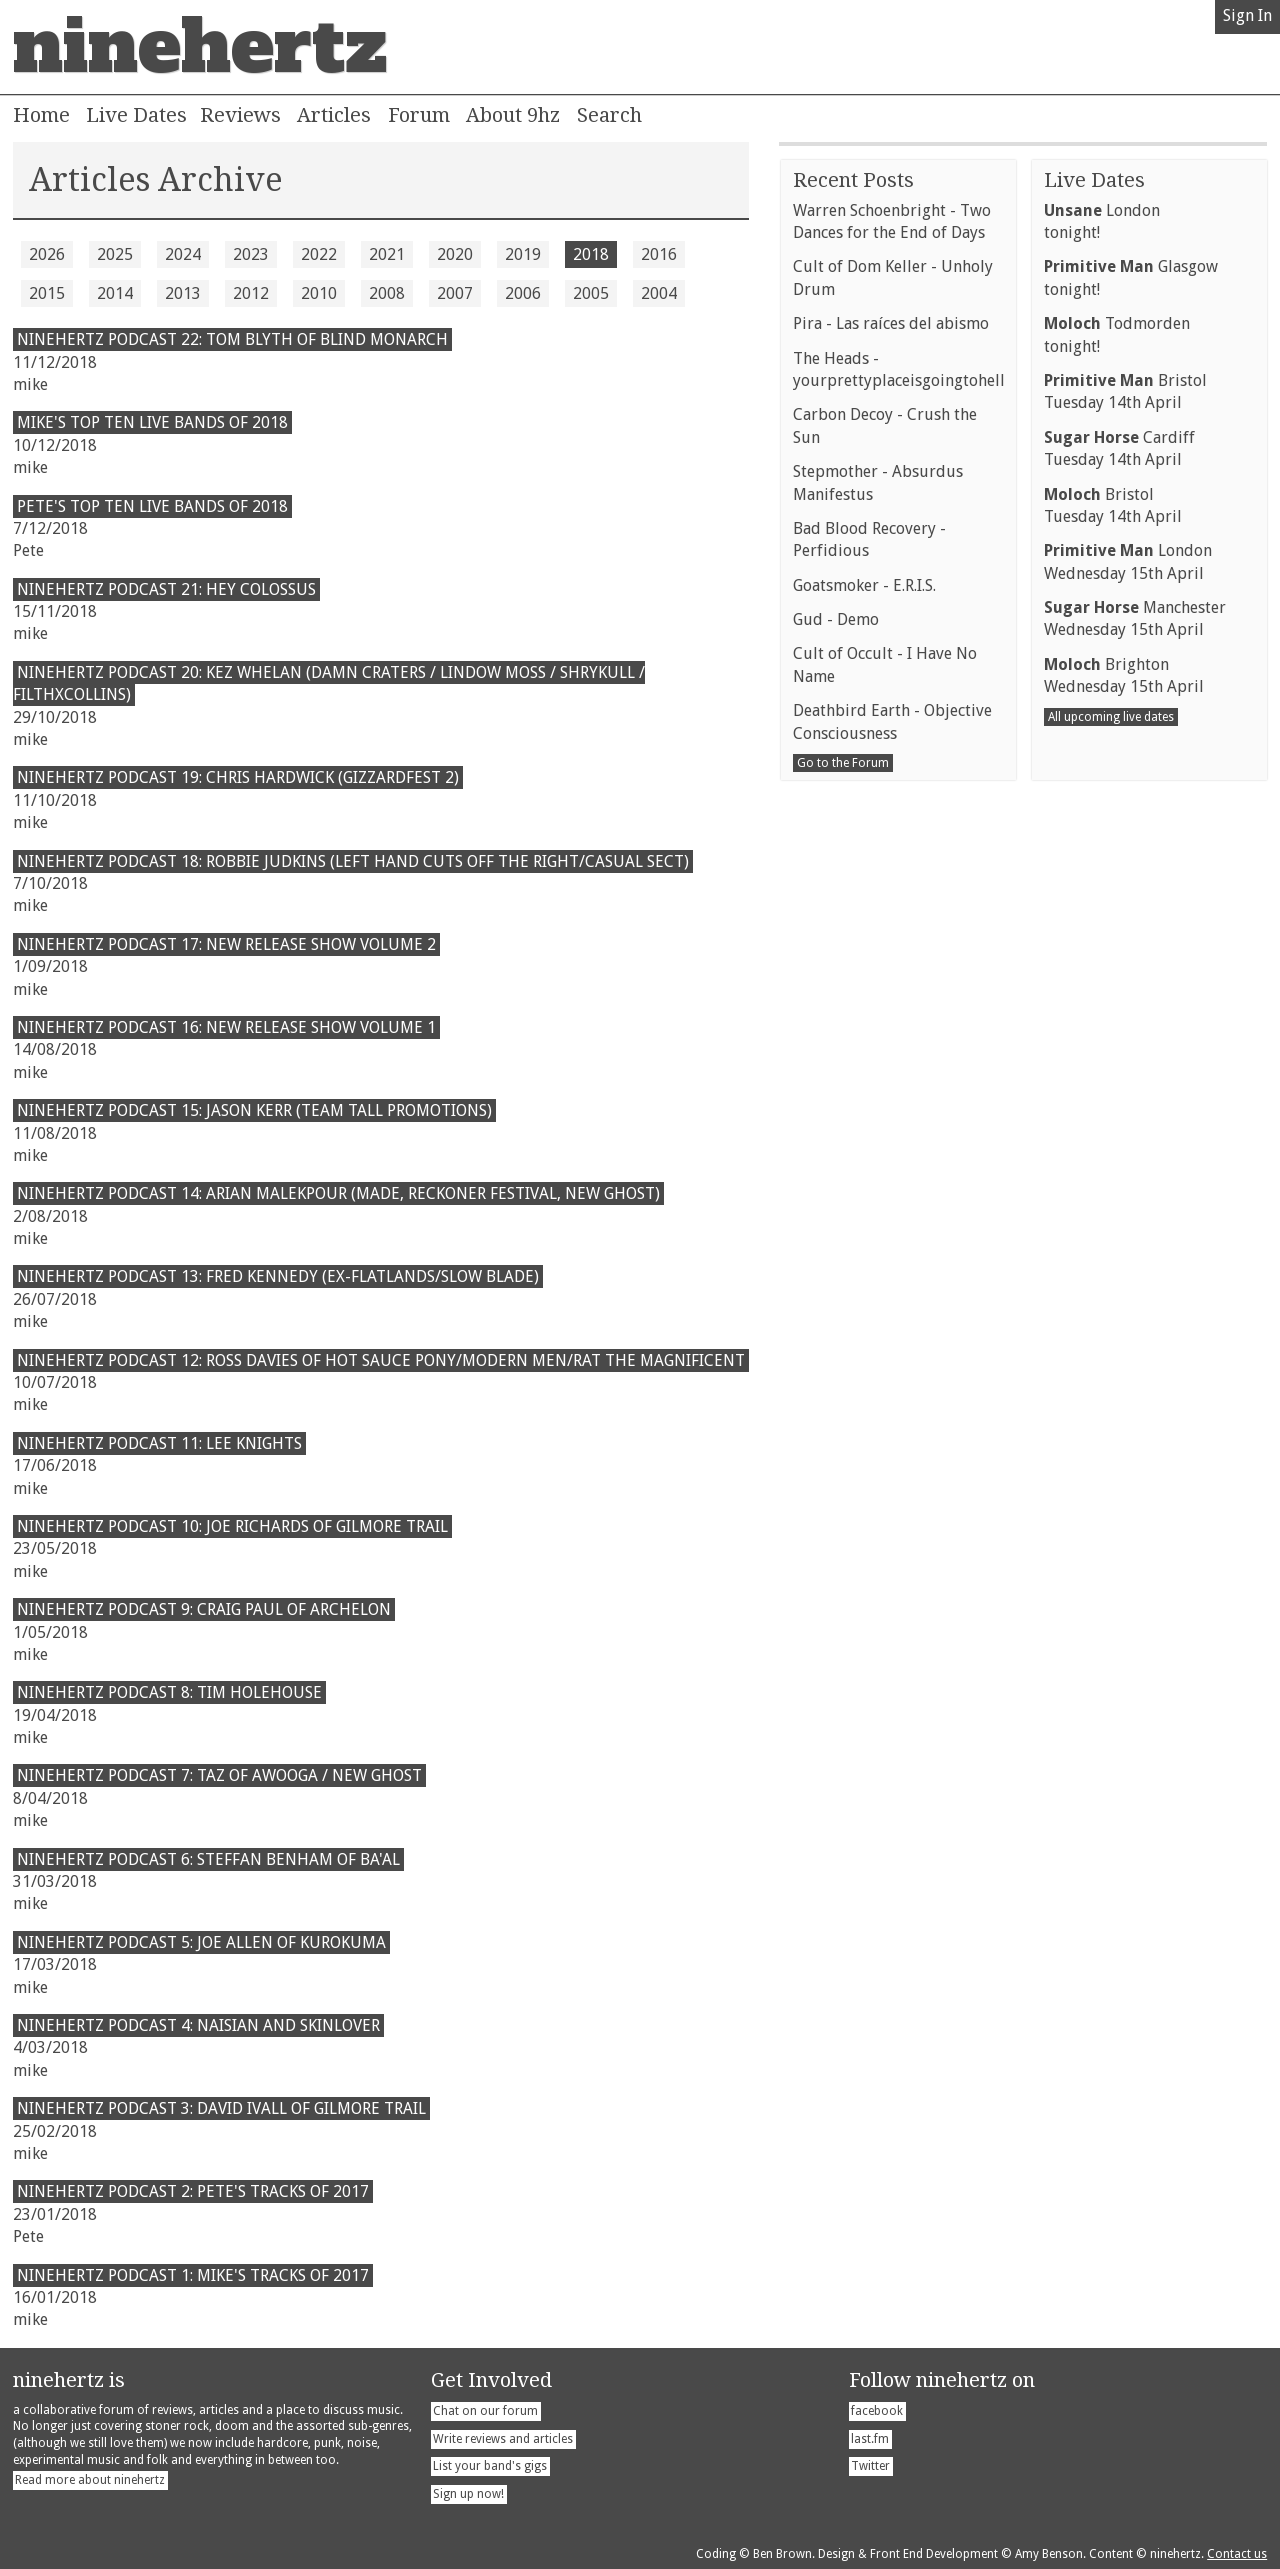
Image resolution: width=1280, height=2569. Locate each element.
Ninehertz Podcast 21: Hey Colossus (166, 589)
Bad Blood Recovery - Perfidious (869, 1027)
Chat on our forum (485, 2411)
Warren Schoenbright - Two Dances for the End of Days (892, 709)
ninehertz (200, 47)
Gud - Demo (836, 1107)
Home (41, 115)
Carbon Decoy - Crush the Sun (885, 913)
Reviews (240, 115)
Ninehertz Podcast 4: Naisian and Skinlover (198, 2025)
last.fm (870, 2439)
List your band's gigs (490, 2466)
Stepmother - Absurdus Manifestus (878, 970)
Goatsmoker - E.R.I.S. (864, 1073)
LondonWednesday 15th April (1128, 1049)
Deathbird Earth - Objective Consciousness (892, 1209)
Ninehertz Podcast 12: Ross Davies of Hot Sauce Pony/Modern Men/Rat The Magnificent (381, 1360)
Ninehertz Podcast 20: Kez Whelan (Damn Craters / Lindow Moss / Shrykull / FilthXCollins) (329, 683)
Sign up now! (468, 2494)
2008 (387, 293)
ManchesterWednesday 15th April (1135, 1106)
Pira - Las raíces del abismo (891, 811)
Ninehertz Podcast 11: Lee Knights (159, 1443)
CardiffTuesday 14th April (1119, 936)
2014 (115, 293)
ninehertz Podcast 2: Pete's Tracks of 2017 (193, 2191)
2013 (183, 293)
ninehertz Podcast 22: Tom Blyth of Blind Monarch (232, 339)
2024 (183, 254)
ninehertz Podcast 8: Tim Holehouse (169, 1692)
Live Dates (136, 115)
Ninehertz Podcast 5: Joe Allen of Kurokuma (201, 1942)
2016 (659, 254)
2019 (523, 254)
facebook (877, 2411)
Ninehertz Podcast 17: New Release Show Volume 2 (226, 944)
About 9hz (513, 115)
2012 (251, 293)
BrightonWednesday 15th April (1124, 1163)
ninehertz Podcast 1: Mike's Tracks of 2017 (193, 2275)
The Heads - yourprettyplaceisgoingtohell (898, 857)
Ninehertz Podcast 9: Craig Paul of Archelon (204, 1609)
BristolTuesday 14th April (1125, 879)
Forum (419, 115)
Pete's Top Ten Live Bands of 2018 (152, 506)
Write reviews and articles (503, 2439)
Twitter (870, 2466)
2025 (115, 254)
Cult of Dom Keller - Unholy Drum (893, 765)
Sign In (1247, 15)
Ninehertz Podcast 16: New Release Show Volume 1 (226, 1027)
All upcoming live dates (1111, 1205)
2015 (47, 293)
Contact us (1237, 2554)
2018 (591, 254)
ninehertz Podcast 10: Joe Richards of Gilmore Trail (232, 1526)
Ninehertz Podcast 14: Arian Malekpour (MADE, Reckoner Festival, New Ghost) (338, 1193)
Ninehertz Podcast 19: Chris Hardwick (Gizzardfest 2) (238, 777)
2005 (591, 293)
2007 (455, 293)
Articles (334, 115)
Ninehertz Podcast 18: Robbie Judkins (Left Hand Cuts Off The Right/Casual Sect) (353, 861)
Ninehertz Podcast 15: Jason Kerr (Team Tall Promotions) (254, 1110)
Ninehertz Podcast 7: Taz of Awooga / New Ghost (219, 1775)
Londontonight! (1102, 709)
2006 (523, 293)
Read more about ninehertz (90, 2480)
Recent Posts (853, 668)
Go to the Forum (843, 1251)
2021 (387, 254)
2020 (455, 254)
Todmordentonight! (1117, 822)
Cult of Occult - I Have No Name (885, 1152)
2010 (319, 293)
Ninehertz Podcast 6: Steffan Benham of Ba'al (208, 1859)
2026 (47, 254)
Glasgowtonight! (1131, 765)
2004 (659, 293)
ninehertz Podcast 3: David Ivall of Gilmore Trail (221, 2108)
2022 (319, 254)
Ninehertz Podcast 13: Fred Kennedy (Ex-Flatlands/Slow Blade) (278, 1276)
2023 (251, 254)
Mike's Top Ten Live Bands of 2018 (152, 422)
